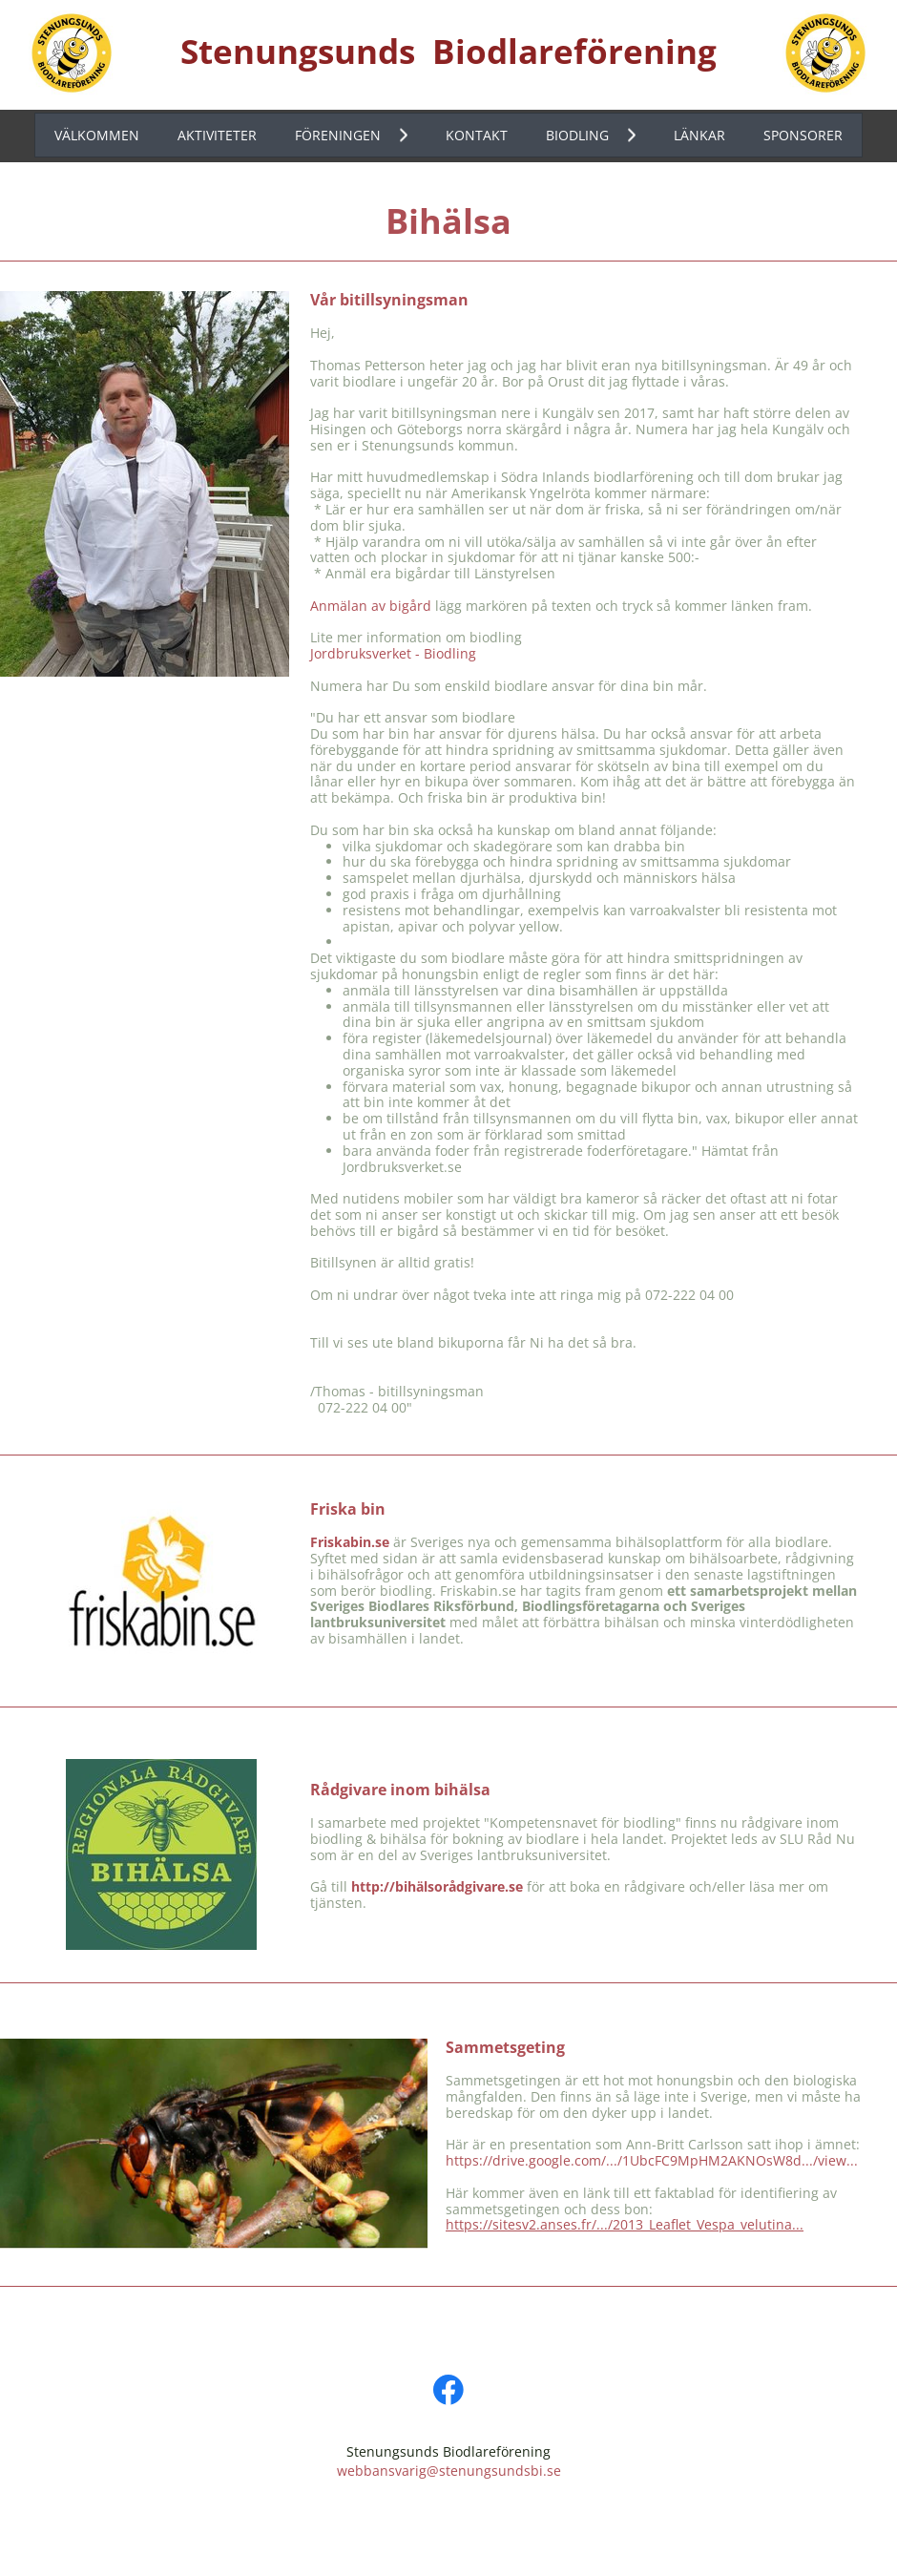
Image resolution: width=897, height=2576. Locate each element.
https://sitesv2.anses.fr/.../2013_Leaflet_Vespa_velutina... (624, 2224)
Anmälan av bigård (370, 606)
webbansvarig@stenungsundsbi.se (449, 2470)
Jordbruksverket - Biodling (393, 653)
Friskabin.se (349, 1542)
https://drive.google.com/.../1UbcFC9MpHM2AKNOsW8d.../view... (652, 2160)
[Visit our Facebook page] (448, 2390)
